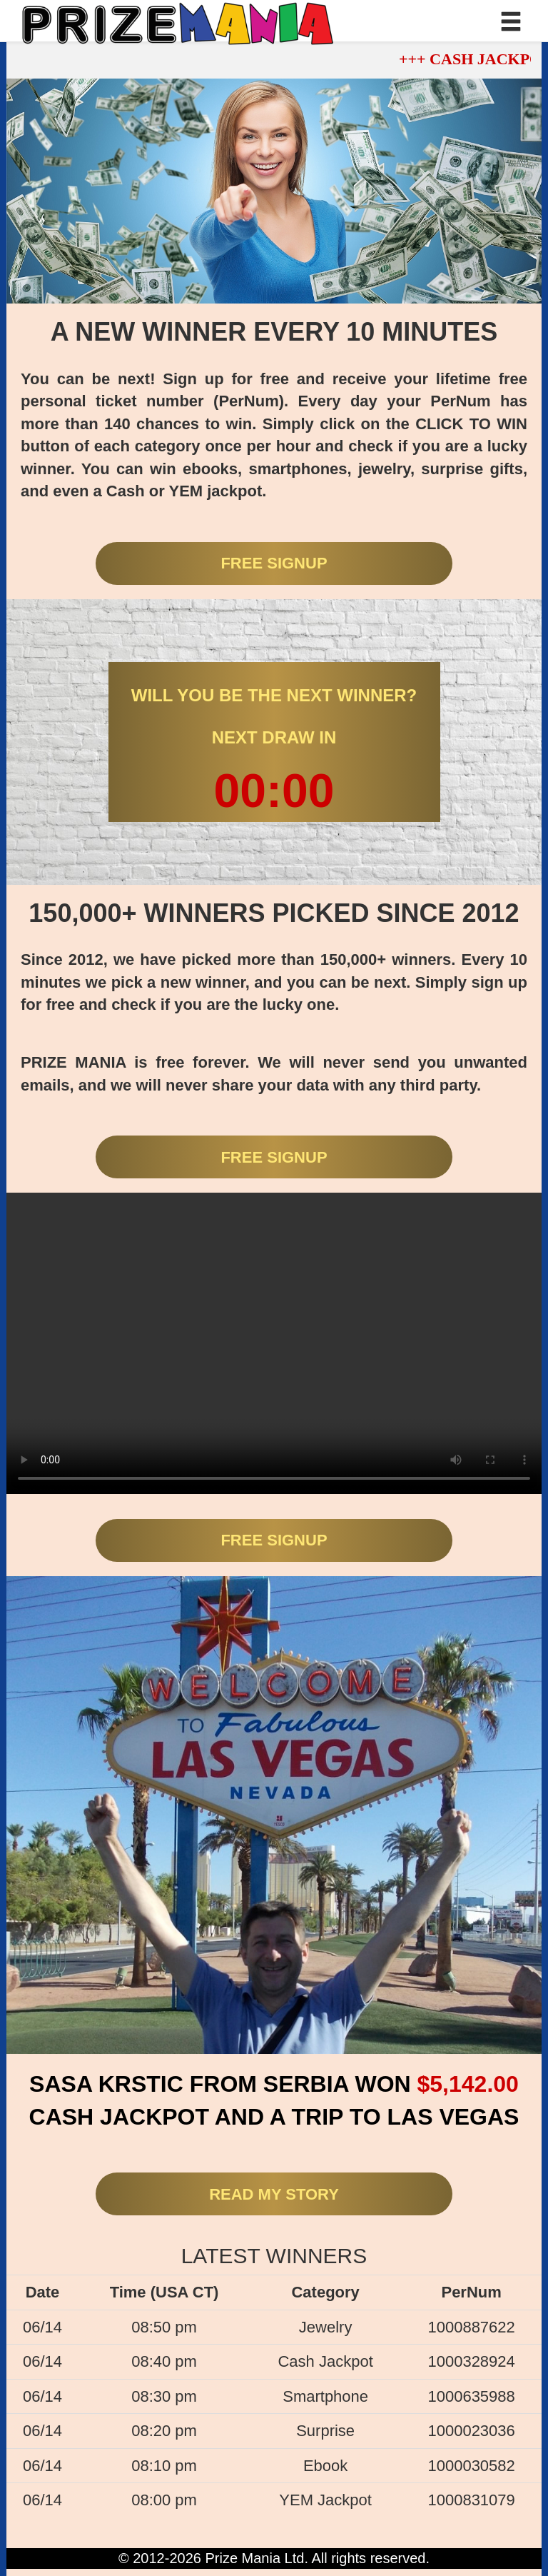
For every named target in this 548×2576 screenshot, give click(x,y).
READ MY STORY (274, 2194)
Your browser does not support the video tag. (274, 1343)
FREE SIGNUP (273, 563)
